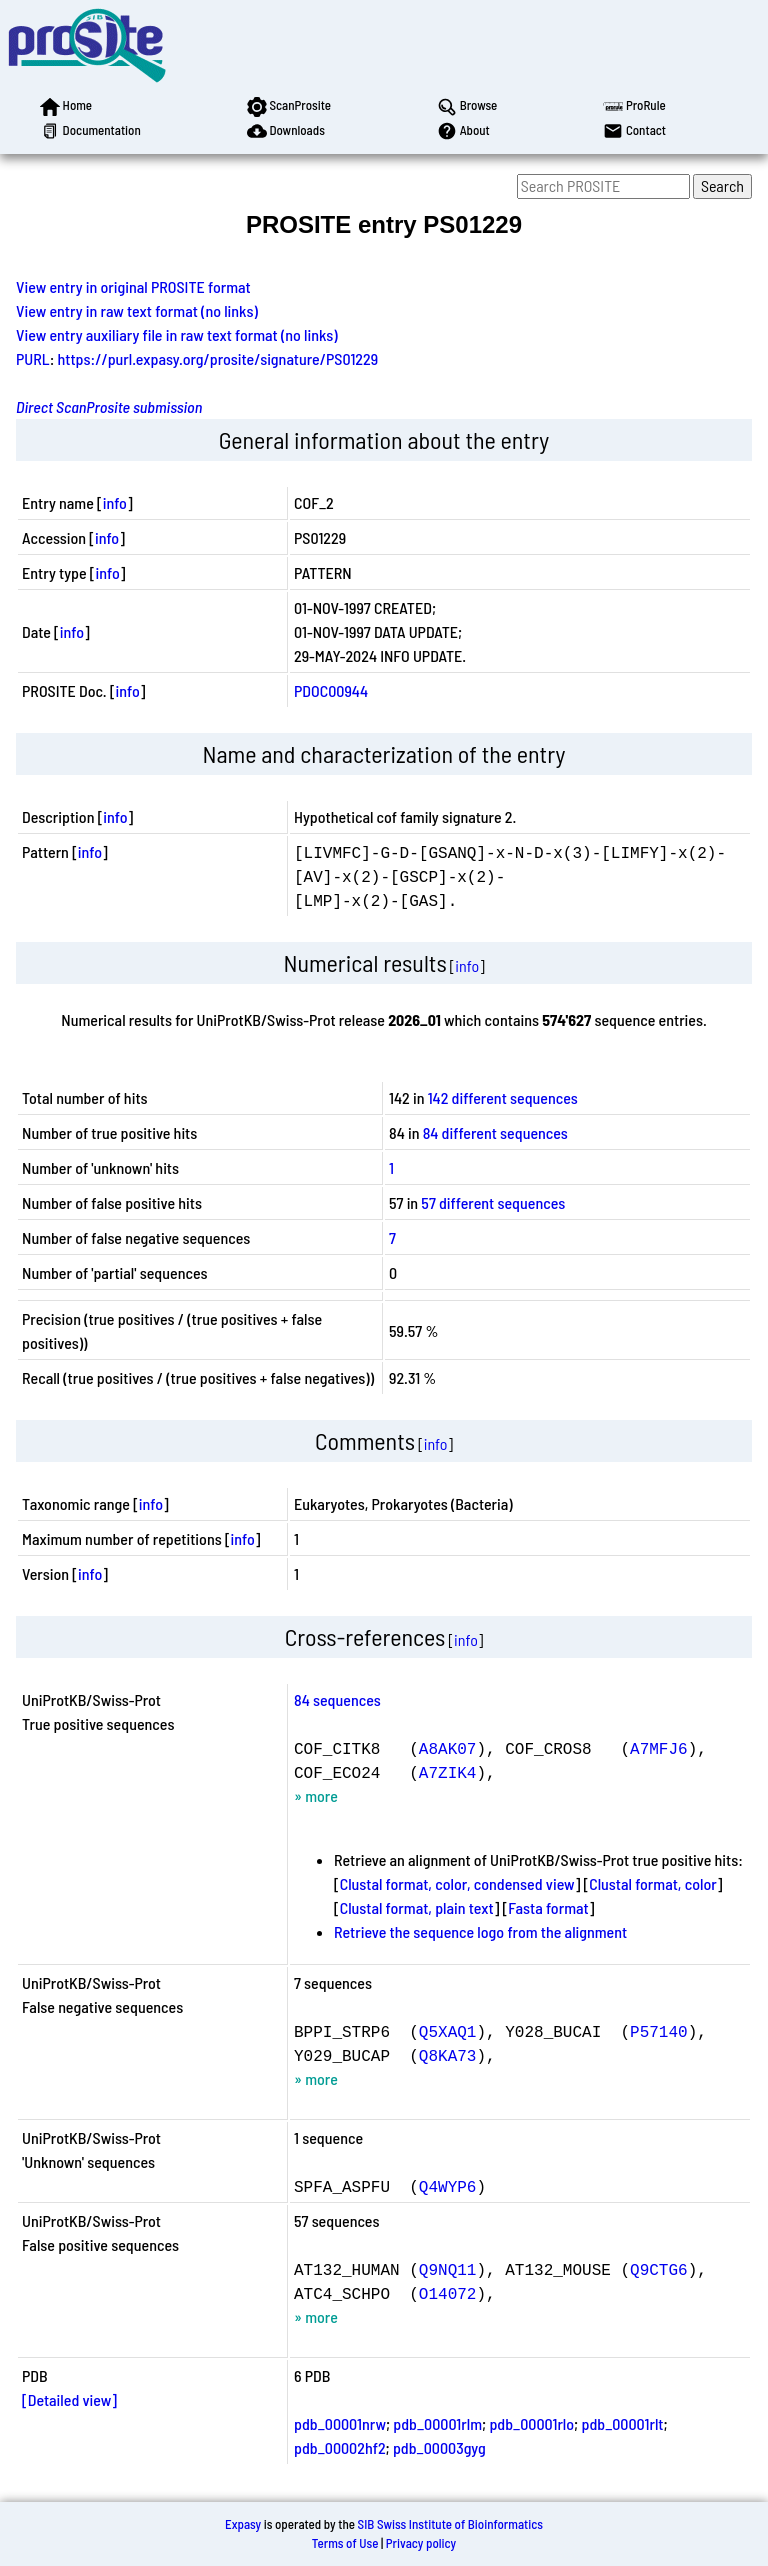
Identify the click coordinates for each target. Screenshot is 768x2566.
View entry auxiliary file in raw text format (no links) (177, 334)
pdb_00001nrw (340, 2423)
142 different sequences (503, 1097)
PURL (33, 358)
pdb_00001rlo (531, 2423)
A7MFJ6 (659, 1748)
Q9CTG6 (659, 2269)
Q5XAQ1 (448, 2031)
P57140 (659, 2031)
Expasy (243, 2524)
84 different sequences (495, 1132)
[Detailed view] (69, 2399)
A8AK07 (448, 1748)
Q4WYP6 (448, 2186)
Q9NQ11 (448, 2269)
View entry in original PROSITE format (133, 286)
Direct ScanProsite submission (109, 406)
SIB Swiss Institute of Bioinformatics (450, 2524)
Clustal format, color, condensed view (457, 1883)
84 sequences (337, 1699)
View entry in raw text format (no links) (137, 310)
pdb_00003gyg (439, 2447)
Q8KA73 (448, 2055)
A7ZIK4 (448, 1772)
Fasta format (548, 1907)
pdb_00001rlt (622, 2423)
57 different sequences (493, 1202)
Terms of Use (345, 2543)
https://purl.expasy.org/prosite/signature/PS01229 (218, 358)
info (115, 502)
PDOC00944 (331, 690)
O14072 (448, 2293)
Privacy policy (421, 2543)
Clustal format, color (653, 1883)
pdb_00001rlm (437, 2423)
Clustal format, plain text (417, 1907)
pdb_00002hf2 (340, 2447)
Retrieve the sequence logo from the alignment (480, 1931)
